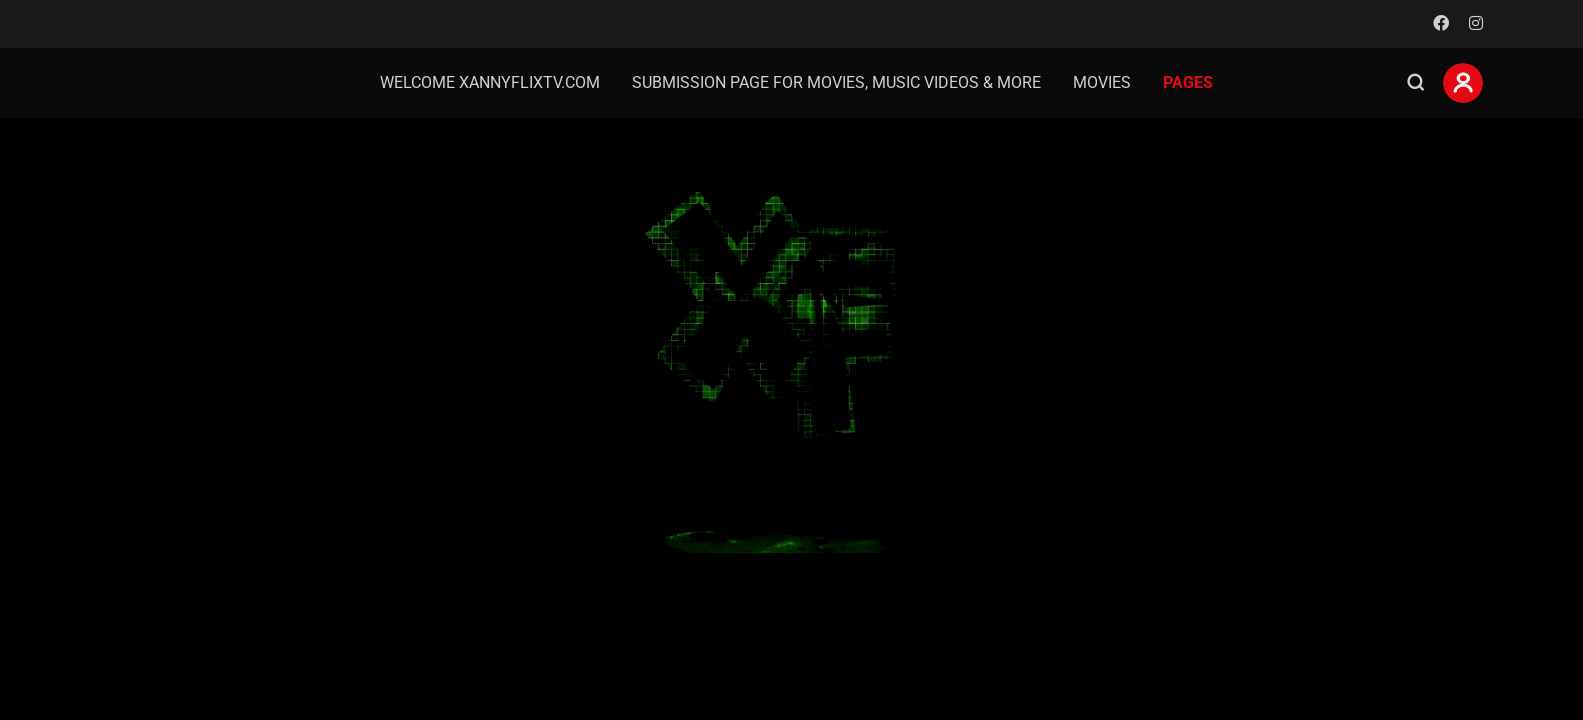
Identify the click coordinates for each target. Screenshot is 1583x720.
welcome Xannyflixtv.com (490, 82)
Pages (1188, 82)
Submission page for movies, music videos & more (836, 82)
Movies (1102, 82)
